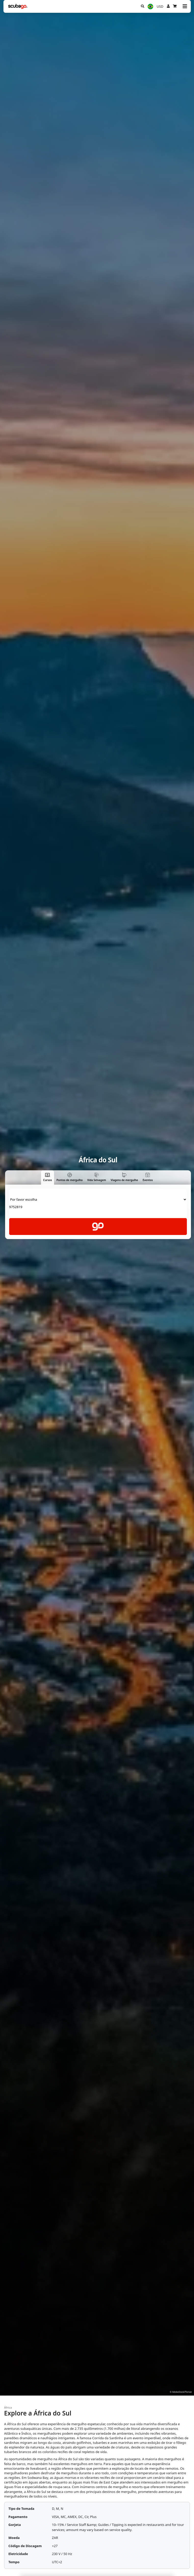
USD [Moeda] (160, 6)
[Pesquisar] (142, 6)
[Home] (18, 6)
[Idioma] (150, 6)
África (8, 2407)
